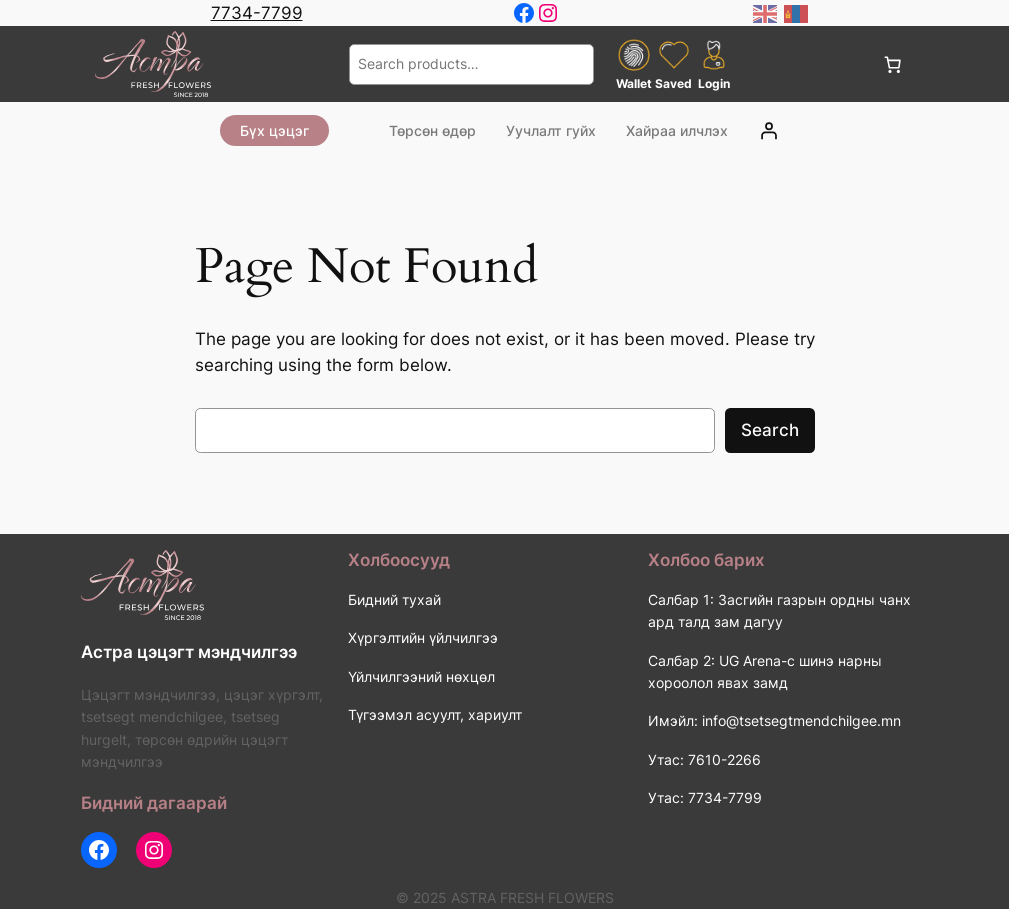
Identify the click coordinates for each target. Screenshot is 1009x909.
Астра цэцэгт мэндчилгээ (189, 652)
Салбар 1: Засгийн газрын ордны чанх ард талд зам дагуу (779, 610)
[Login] (769, 130)
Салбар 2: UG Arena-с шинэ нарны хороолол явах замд (765, 671)
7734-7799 (257, 13)
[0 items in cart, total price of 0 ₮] (893, 64)
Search (770, 430)
